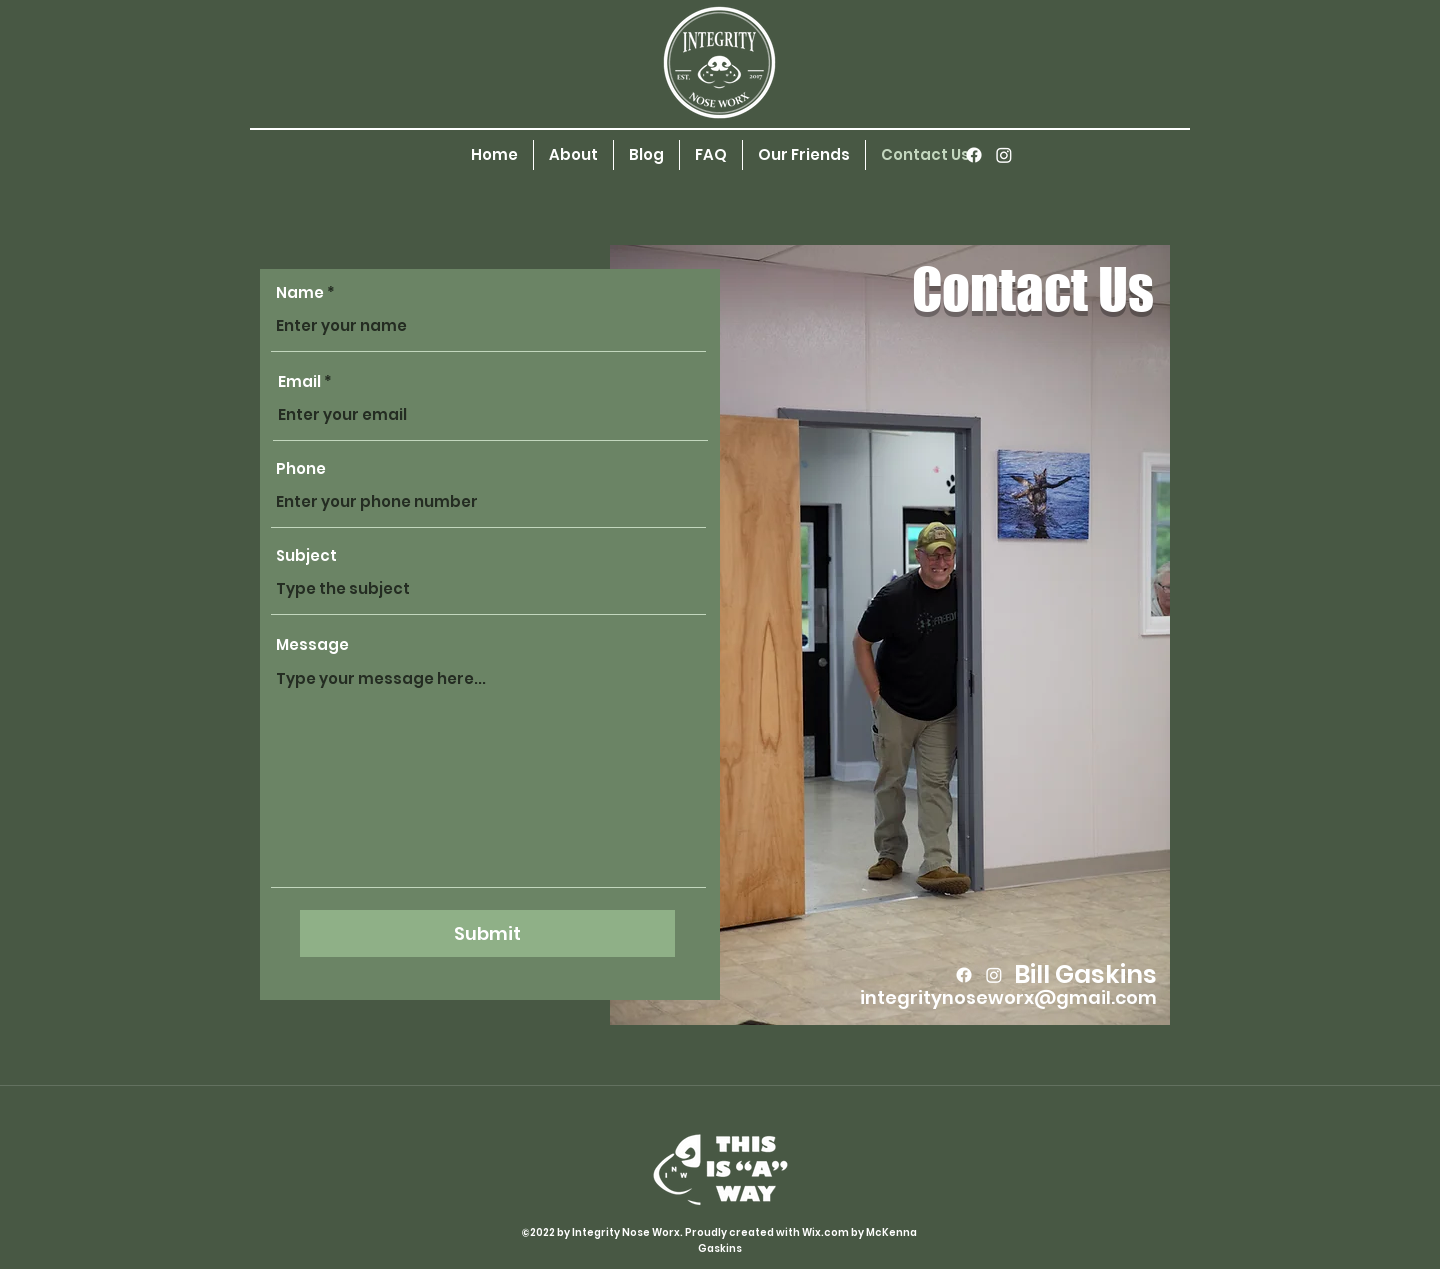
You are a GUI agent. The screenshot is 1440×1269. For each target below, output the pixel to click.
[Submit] (487, 933)
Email (299, 381)
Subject (306, 555)
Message (312, 644)
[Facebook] (974, 155)
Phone (301, 468)
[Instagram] (1004, 155)
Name (300, 292)
